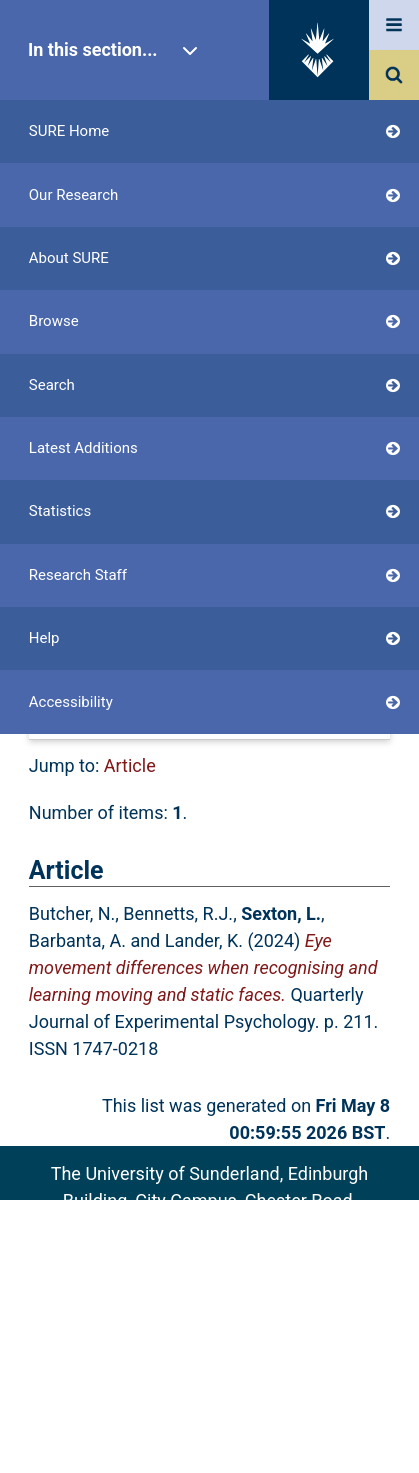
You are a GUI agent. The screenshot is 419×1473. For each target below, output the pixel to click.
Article (130, 765)
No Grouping (296, 721)
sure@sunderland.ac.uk (236, 1254)
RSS (360, 635)
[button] (132, 678)
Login (88, 511)
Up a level (76, 608)
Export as (67, 635)
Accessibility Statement (209, 1364)
